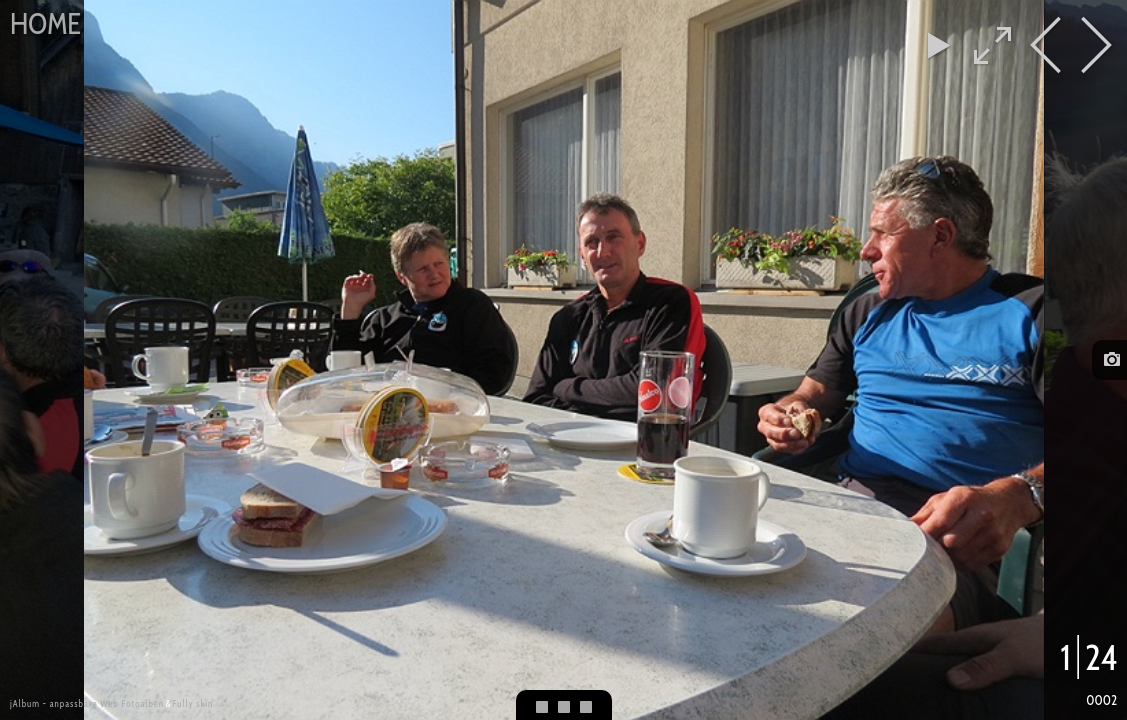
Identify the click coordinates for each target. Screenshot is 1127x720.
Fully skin (192, 703)
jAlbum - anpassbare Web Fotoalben (87, 703)
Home (45, 23)
